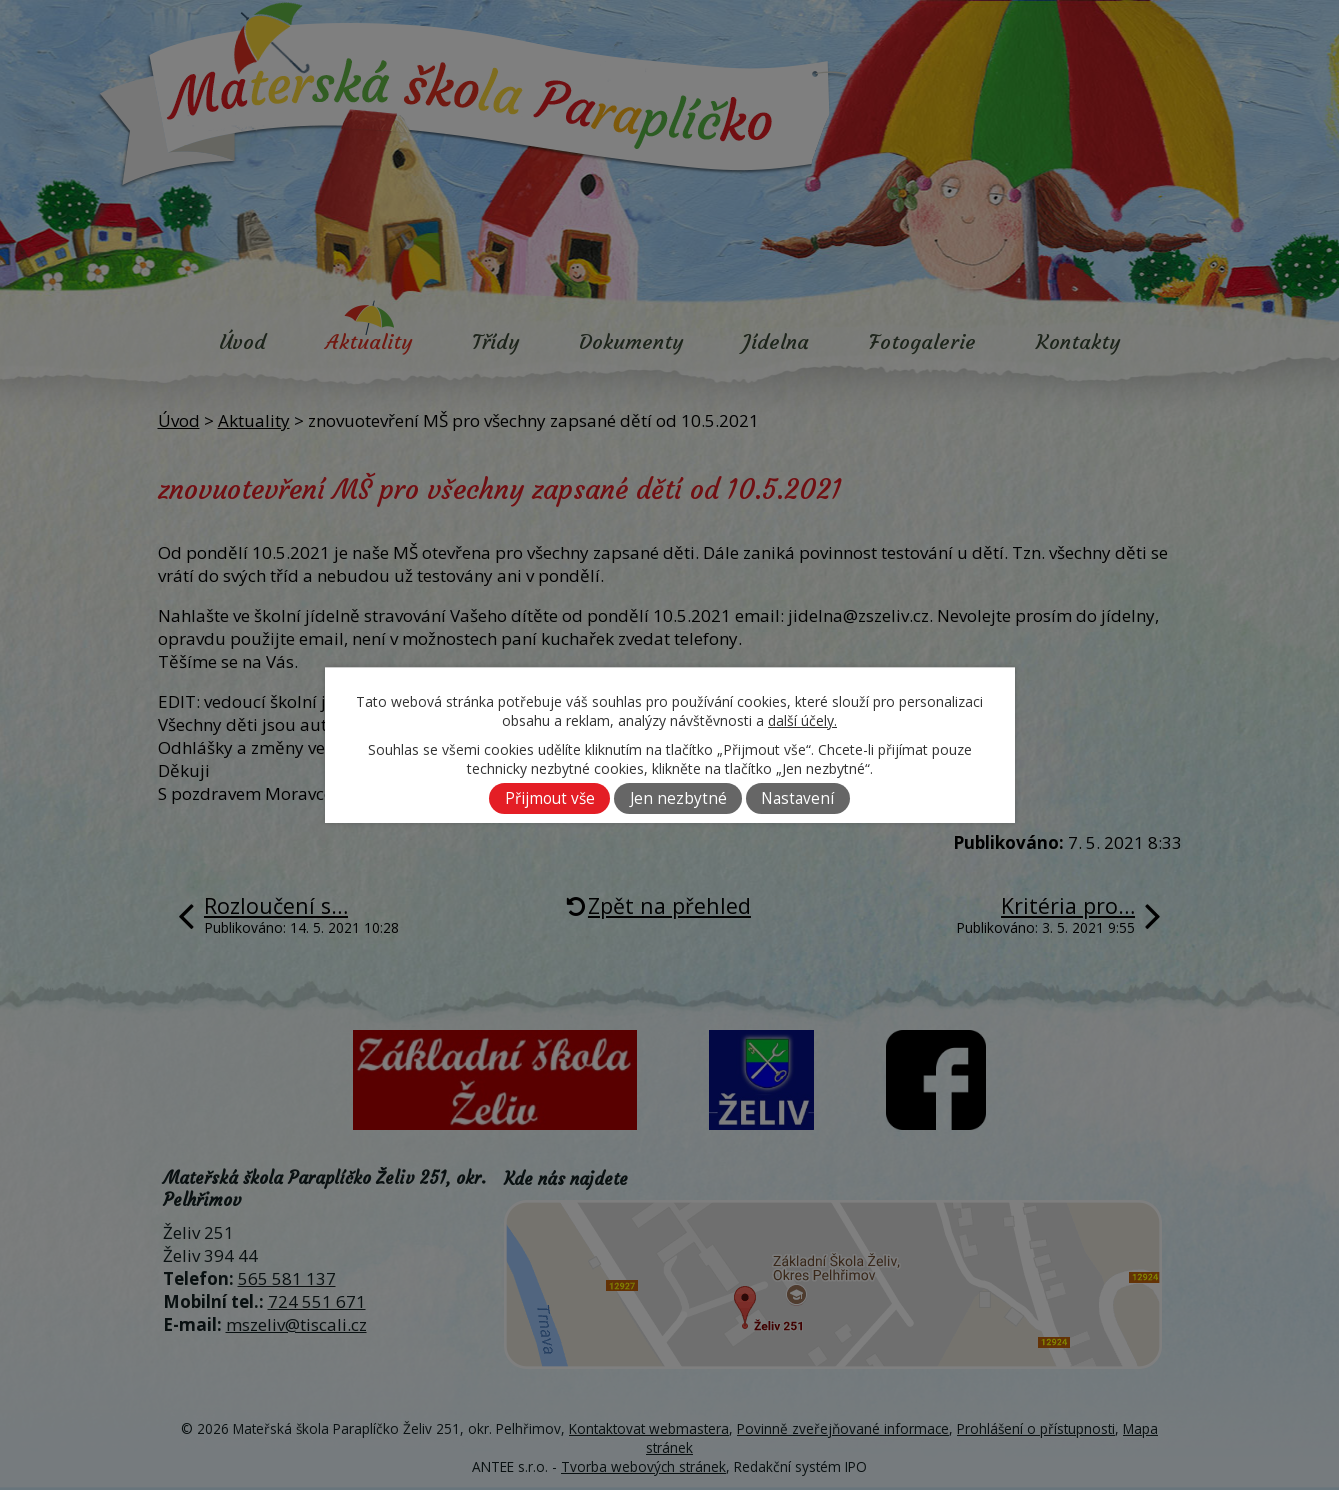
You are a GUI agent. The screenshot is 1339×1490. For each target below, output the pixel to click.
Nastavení (797, 798)
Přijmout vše (550, 798)
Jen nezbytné (678, 798)
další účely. (802, 720)
